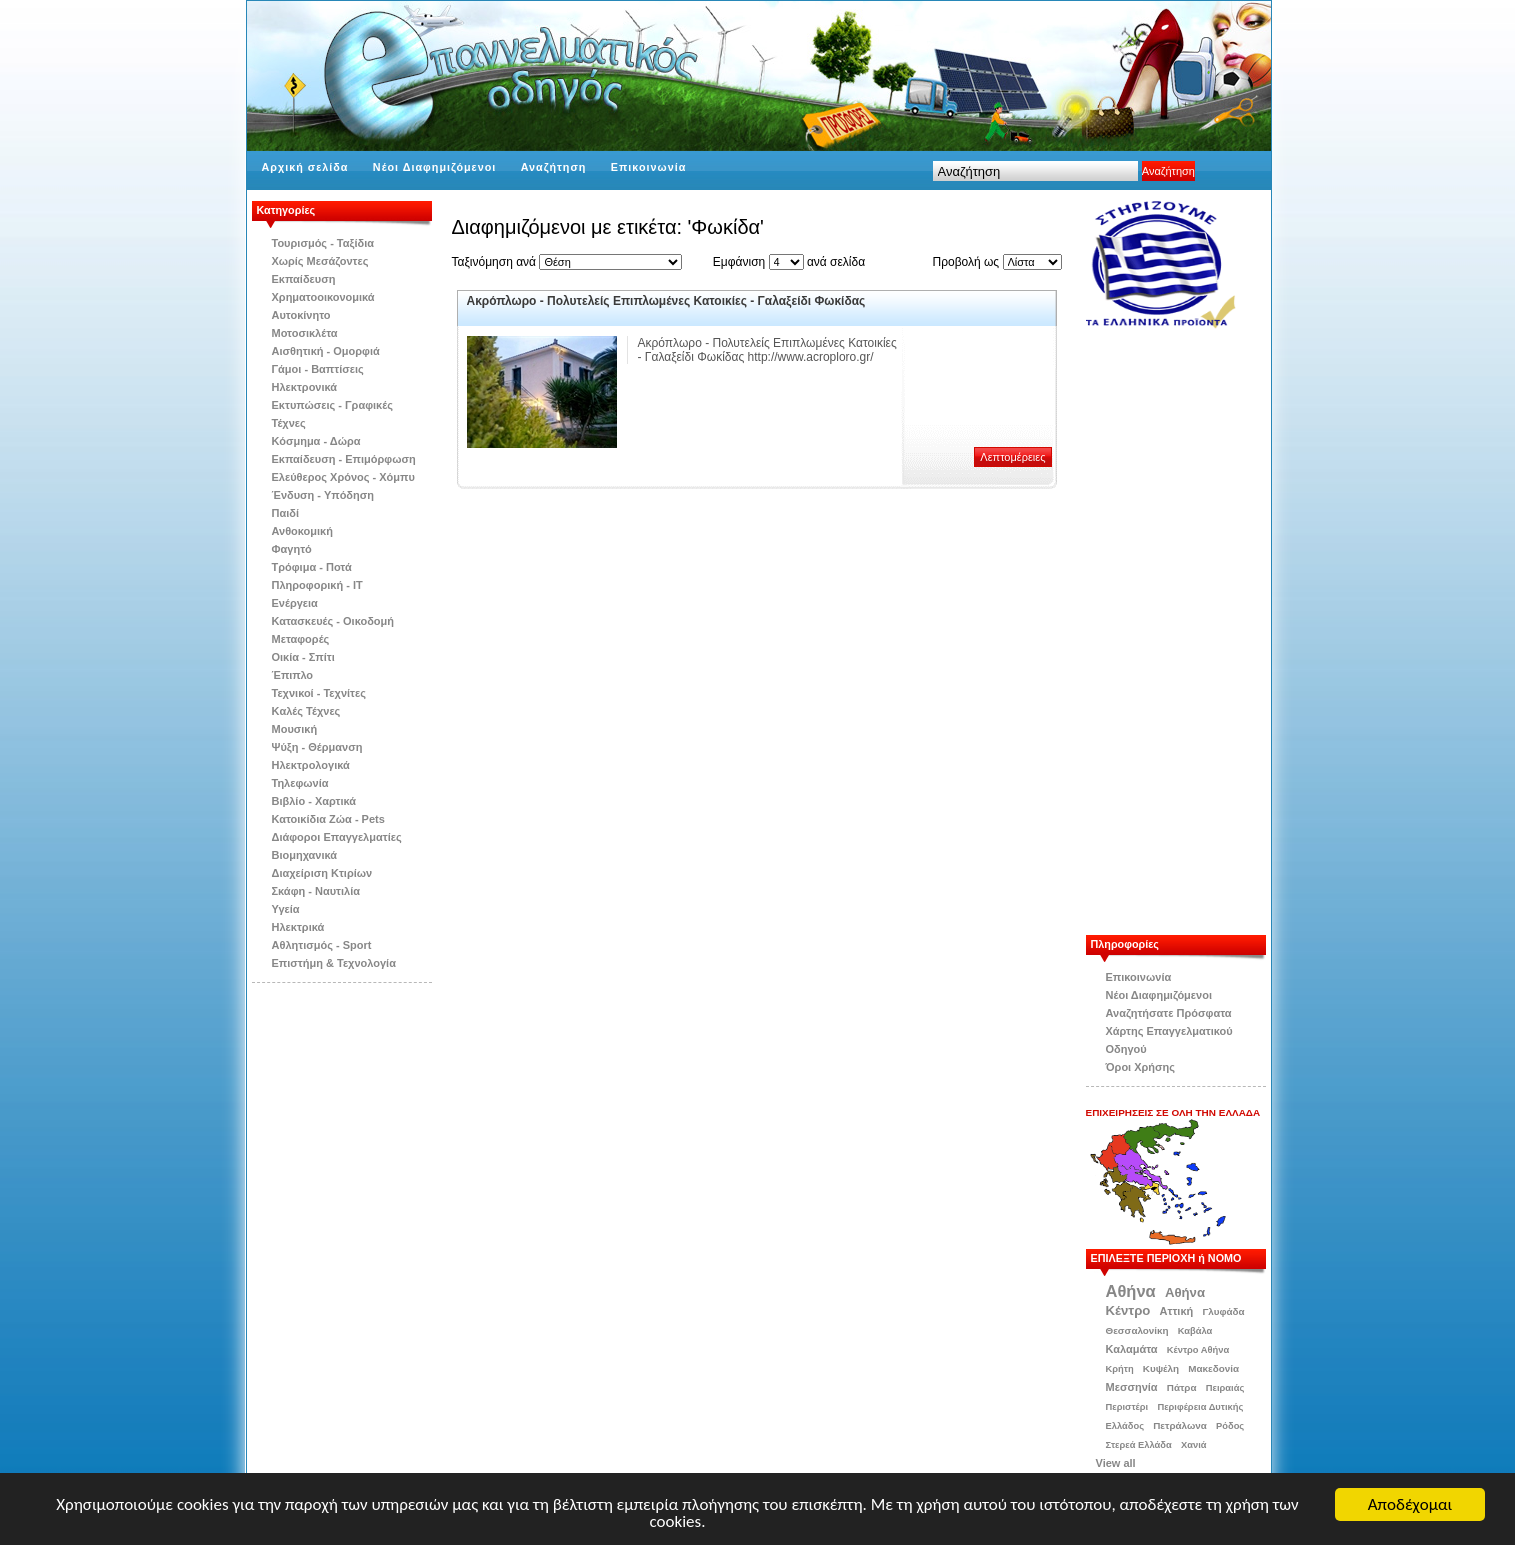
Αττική (1177, 1311)
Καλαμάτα (1132, 1349)
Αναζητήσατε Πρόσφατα (1169, 1013)
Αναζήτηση (554, 167)
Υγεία (286, 909)
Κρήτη (1120, 1369)
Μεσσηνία (1132, 1387)
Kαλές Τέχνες (306, 711)
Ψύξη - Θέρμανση (317, 747)
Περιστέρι (1127, 1407)
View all (1116, 1463)
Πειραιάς (1225, 1388)
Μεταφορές (301, 639)
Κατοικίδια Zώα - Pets (328, 819)
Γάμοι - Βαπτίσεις (318, 369)
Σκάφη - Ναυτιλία (316, 891)
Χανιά (1194, 1445)
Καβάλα (1195, 1331)
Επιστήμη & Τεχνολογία (334, 963)
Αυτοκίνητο (301, 315)
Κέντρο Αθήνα (1198, 1350)
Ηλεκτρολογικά (311, 765)
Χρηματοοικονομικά (323, 297)
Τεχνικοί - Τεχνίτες (319, 693)
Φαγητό (292, 549)
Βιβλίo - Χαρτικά (314, 801)
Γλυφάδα (1223, 1311)
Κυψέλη (1161, 1368)
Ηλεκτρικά (298, 927)
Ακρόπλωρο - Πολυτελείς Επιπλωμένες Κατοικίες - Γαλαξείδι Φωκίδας (666, 301)
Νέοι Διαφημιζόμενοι (434, 167)
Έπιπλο (293, 675)
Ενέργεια (295, 603)
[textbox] (1035, 171)
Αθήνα (1131, 1291)
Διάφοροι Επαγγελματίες (337, 837)
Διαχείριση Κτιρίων (322, 873)
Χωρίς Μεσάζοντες (320, 261)
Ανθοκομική (302, 531)
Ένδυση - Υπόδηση (323, 495)
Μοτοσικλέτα (305, 333)
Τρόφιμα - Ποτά (312, 567)
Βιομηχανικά (305, 855)
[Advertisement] (1186, 632)
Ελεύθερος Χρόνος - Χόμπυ (343, 477)
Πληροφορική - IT (317, 585)
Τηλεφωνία (300, 783)
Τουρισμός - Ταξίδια (323, 243)
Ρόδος (1230, 1426)
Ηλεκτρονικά (305, 387)
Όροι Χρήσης (1141, 1067)
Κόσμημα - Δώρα (316, 441)
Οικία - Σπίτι (303, 657)
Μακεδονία (1213, 1368)
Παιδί (286, 513)
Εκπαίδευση (304, 279)
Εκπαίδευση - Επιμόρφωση (344, 459)
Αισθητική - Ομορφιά (326, 351)
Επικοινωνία (649, 167)
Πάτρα (1182, 1387)
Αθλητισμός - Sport (322, 945)
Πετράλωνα (1180, 1425)
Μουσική (295, 729)
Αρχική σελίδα (305, 167)
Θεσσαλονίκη (1137, 1330)
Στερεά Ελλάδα (1139, 1445)
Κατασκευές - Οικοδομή (333, 621)
